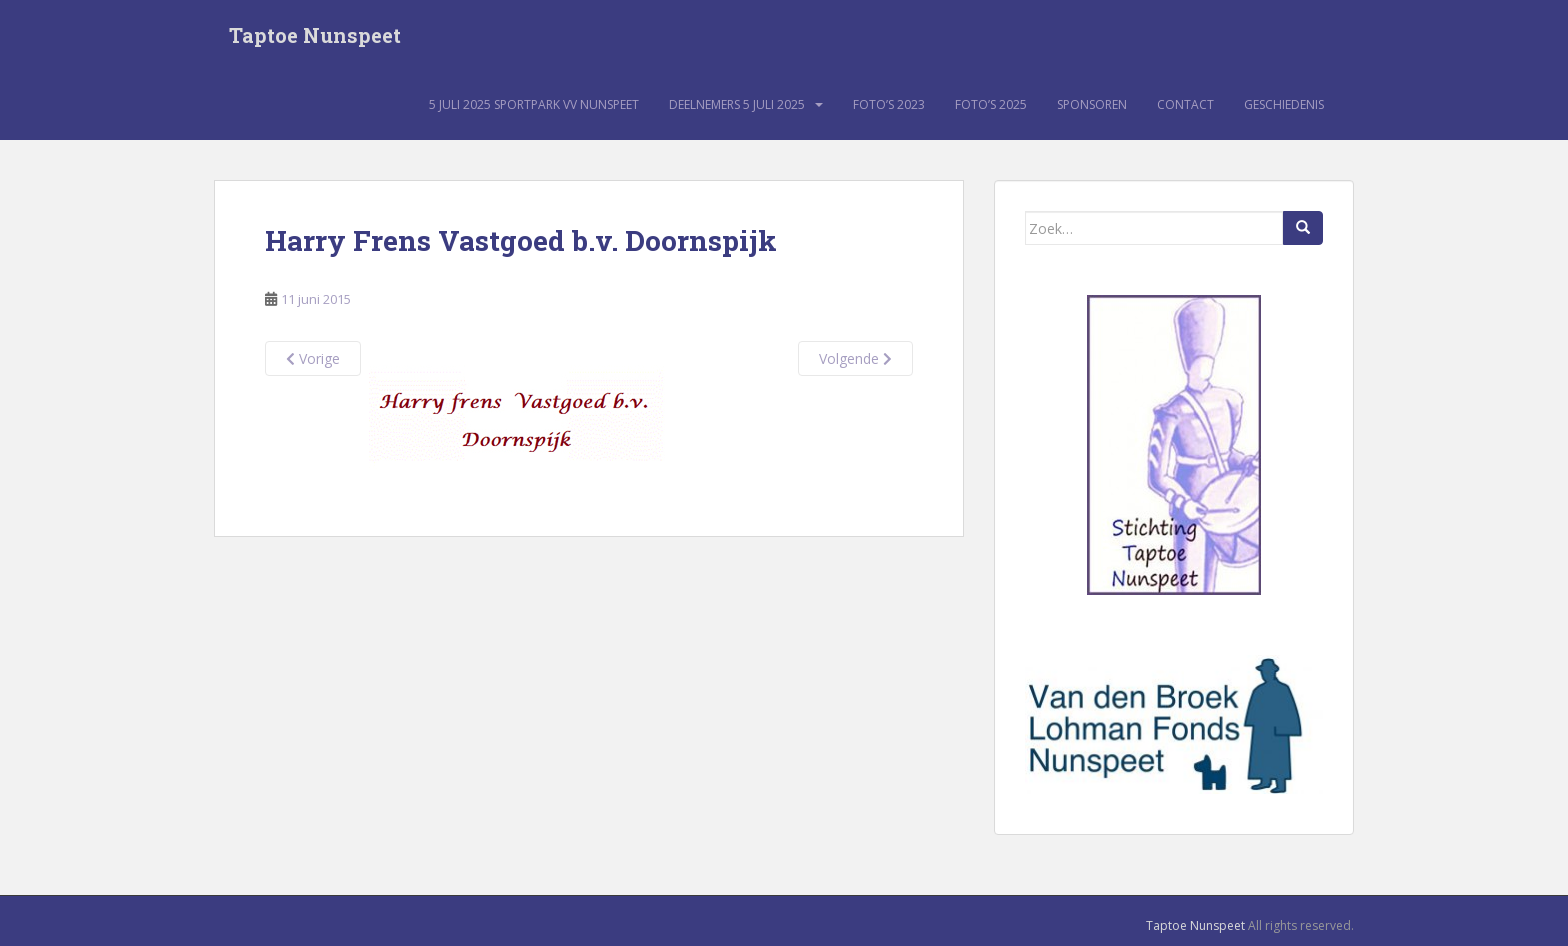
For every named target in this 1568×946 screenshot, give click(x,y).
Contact (1185, 104)
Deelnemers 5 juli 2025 (737, 104)
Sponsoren (1092, 104)
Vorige (313, 358)
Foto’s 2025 (991, 104)
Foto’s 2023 (889, 104)
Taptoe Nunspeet (315, 35)
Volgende (855, 358)
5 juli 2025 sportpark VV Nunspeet (534, 104)
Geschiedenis (1284, 104)
